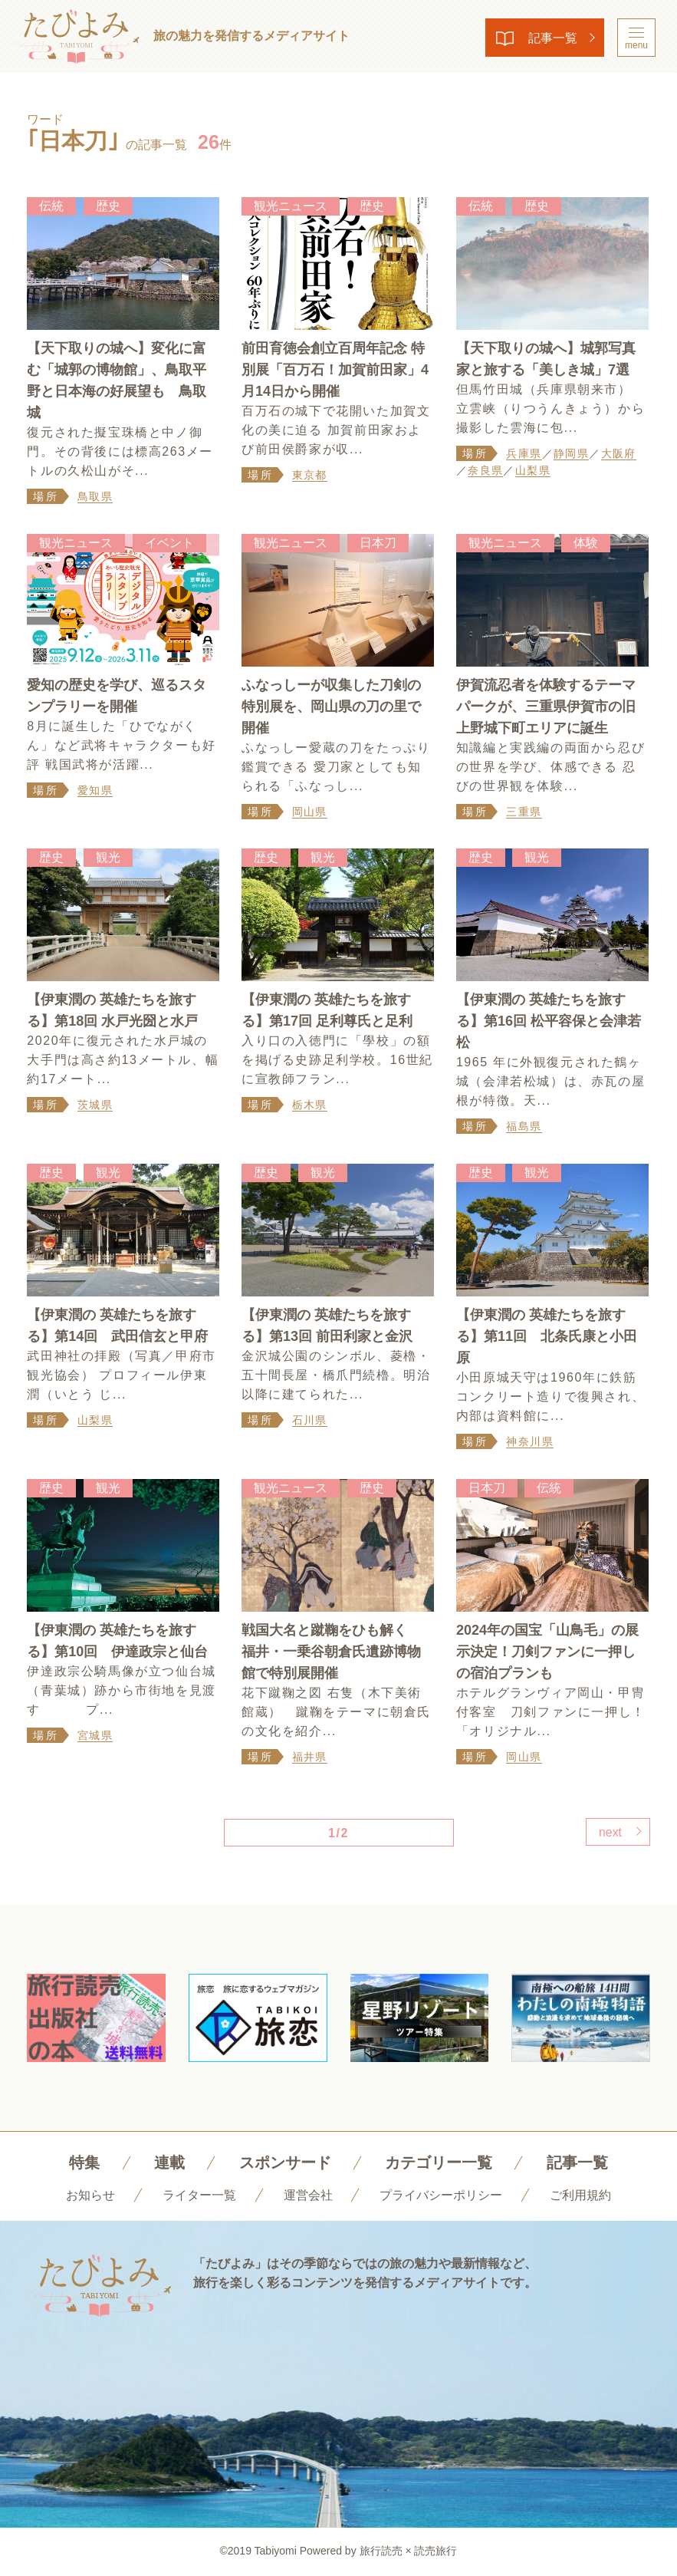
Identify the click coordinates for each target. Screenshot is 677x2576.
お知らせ (90, 2195)
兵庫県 (523, 453)
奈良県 (485, 470)
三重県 (523, 811)
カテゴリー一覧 (438, 2163)
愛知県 (95, 790)
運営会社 (308, 2195)
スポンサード (285, 2163)
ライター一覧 (199, 2195)
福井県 (309, 1757)
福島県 (523, 1127)
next (608, 1833)
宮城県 (95, 1736)
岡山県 (309, 811)
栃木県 (309, 1105)
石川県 (309, 1421)
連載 (169, 2163)
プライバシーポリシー (441, 2195)
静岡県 (571, 453)
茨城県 (95, 1105)
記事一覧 (550, 37)
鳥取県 (95, 496)
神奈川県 (530, 1442)
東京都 (309, 475)
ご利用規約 (580, 2195)
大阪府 (618, 453)
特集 (84, 2163)
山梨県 (532, 470)
